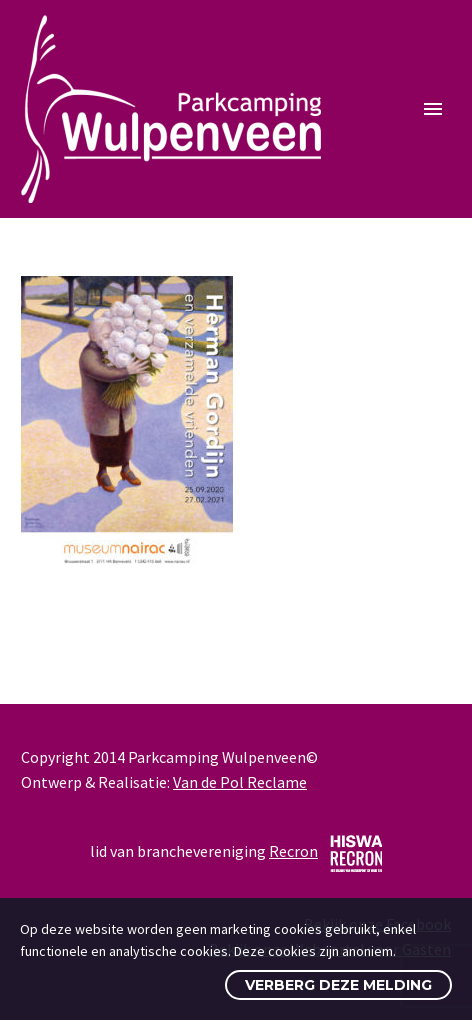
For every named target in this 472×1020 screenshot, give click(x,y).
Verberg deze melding (338, 985)
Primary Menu (433, 109)
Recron (293, 851)
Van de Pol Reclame (240, 782)
